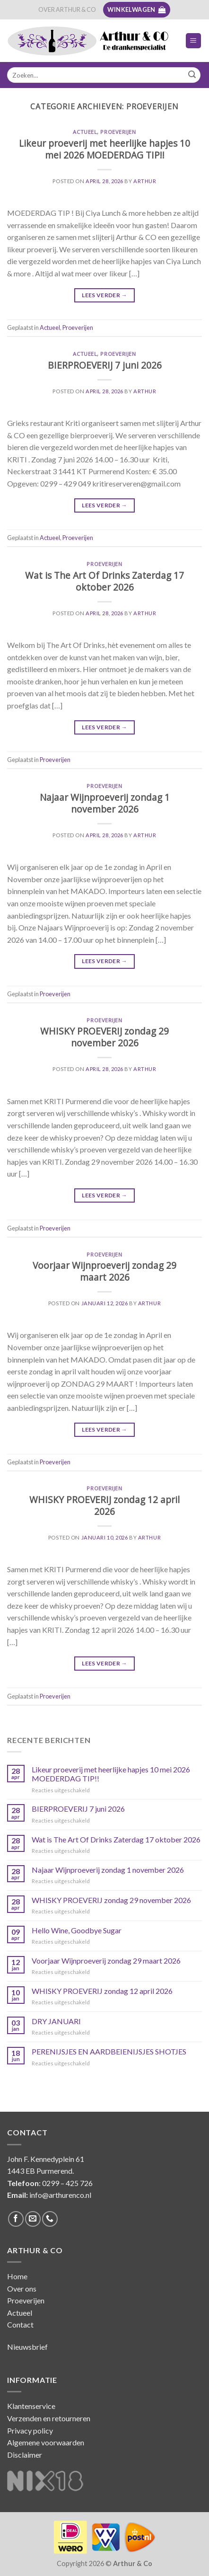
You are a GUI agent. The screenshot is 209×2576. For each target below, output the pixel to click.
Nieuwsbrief (27, 2346)
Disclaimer (24, 2454)
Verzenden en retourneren (48, 2418)
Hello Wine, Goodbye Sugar (77, 1930)
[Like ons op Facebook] (16, 2219)
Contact (20, 2324)
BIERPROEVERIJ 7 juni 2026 (105, 365)
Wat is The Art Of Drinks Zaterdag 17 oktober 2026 (104, 581)
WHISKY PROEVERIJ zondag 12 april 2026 (104, 1505)
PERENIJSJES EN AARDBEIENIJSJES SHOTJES (109, 2051)
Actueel (85, 131)
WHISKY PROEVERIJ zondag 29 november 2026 (104, 1037)
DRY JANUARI (56, 2021)
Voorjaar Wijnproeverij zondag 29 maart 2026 (104, 1271)
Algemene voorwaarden (45, 2442)
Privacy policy (30, 2430)
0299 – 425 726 (67, 2182)
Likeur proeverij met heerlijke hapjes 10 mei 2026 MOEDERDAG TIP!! (104, 149)
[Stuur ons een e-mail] (33, 2219)
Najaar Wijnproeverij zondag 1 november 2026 (105, 803)
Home (17, 2276)
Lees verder (104, 295)
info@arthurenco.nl (60, 2194)
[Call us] (50, 2219)
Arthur (144, 181)
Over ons (21, 2288)
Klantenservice (31, 2405)
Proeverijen (118, 131)
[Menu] (193, 41)
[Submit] (192, 75)
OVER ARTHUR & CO (67, 9)
